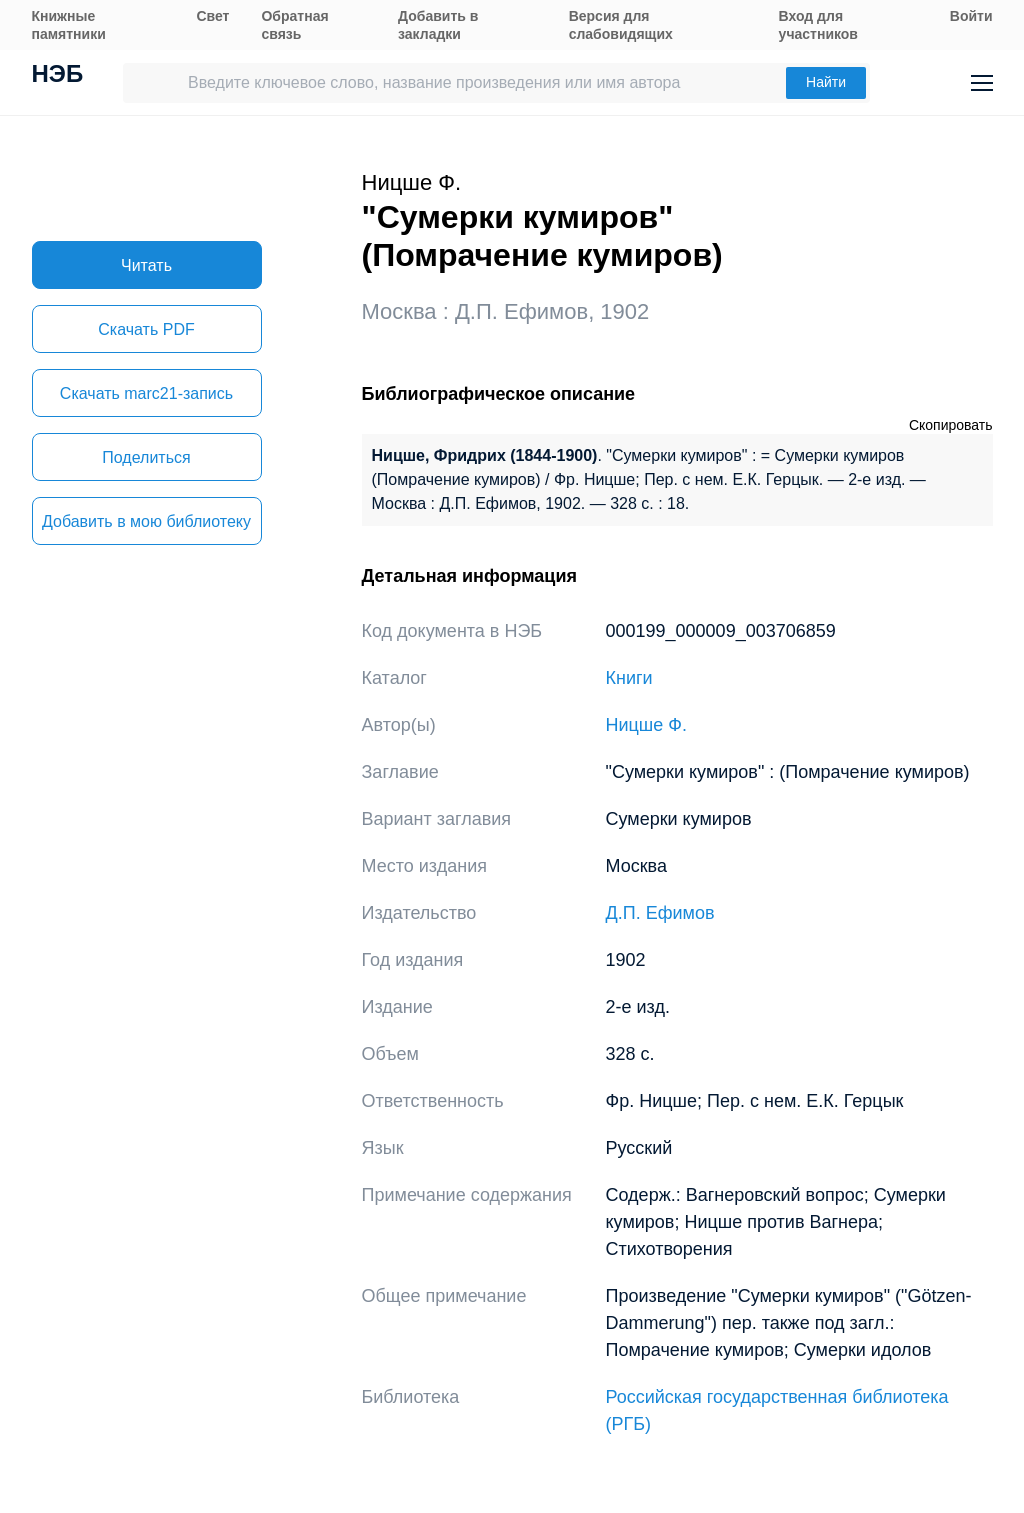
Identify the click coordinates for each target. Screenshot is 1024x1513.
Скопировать (951, 425)
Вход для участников (818, 25)
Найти (826, 82)
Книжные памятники (69, 25)
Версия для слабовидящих (621, 25)
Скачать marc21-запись (146, 393)
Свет (212, 16)
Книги (629, 678)
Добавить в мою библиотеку (146, 521)
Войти (971, 16)
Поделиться (146, 457)
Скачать (146, 329)
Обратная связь (294, 25)
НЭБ (58, 76)
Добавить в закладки (438, 25)
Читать (146, 265)
